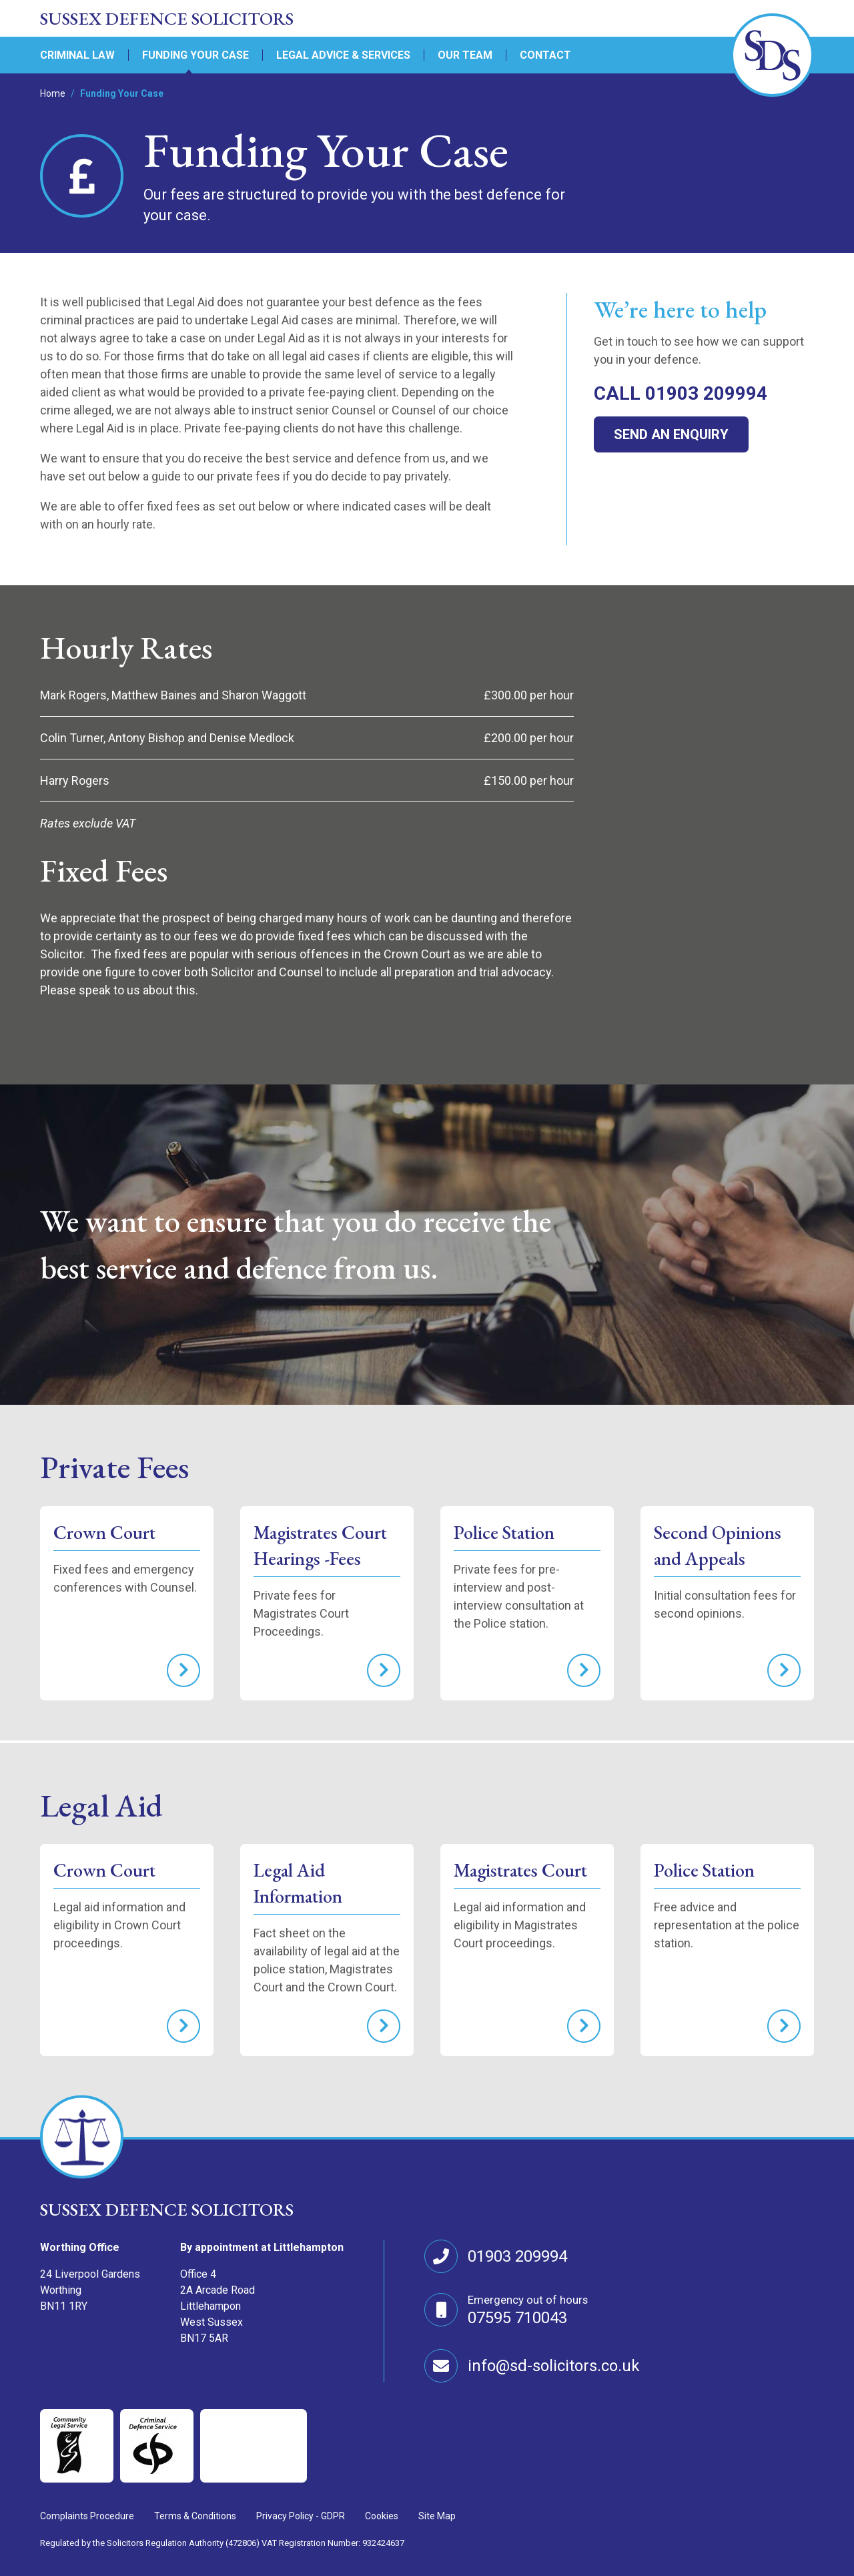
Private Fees (114, 1467)
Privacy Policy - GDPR (300, 2516)
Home (52, 93)
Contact (545, 55)
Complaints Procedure (87, 2516)
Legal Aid (101, 1805)
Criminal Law (77, 55)
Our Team (465, 55)
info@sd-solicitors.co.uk (554, 2365)
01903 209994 (517, 2256)
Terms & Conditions (195, 2516)
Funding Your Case (195, 55)
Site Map (437, 2516)
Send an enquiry (671, 434)
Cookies (381, 2516)
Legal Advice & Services (343, 55)
